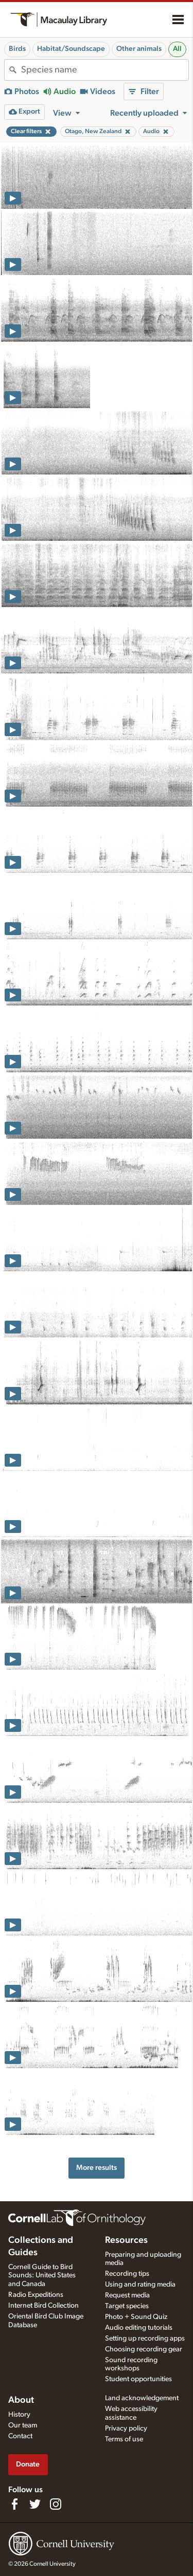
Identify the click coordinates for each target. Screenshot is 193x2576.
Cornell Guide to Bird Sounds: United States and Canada (42, 2275)
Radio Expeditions (35, 2294)
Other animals (139, 48)
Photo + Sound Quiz (136, 2317)
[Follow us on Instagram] (55, 2504)
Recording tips (127, 2273)
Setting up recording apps (145, 2338)
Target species (127, 2306)
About (21, 2400)
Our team (22, 2425)
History (19, 2414)
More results (96, 2167)
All (177, 48)
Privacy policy (126, 2428)
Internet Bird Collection (43, 2305)
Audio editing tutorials (138, 2327)
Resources (126, 2240)
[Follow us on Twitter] (35, 2504)
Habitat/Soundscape (71, 48)
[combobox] (104, 70)
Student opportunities (138, 2379)
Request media (127, 2295)
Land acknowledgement (142, 2398)
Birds (17, 48)
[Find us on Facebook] (14, 2504)
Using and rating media (140, 2284)
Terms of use (124, 2439)
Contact (20, 2436)
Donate (28, 2464)
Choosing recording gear (143, 2349)
